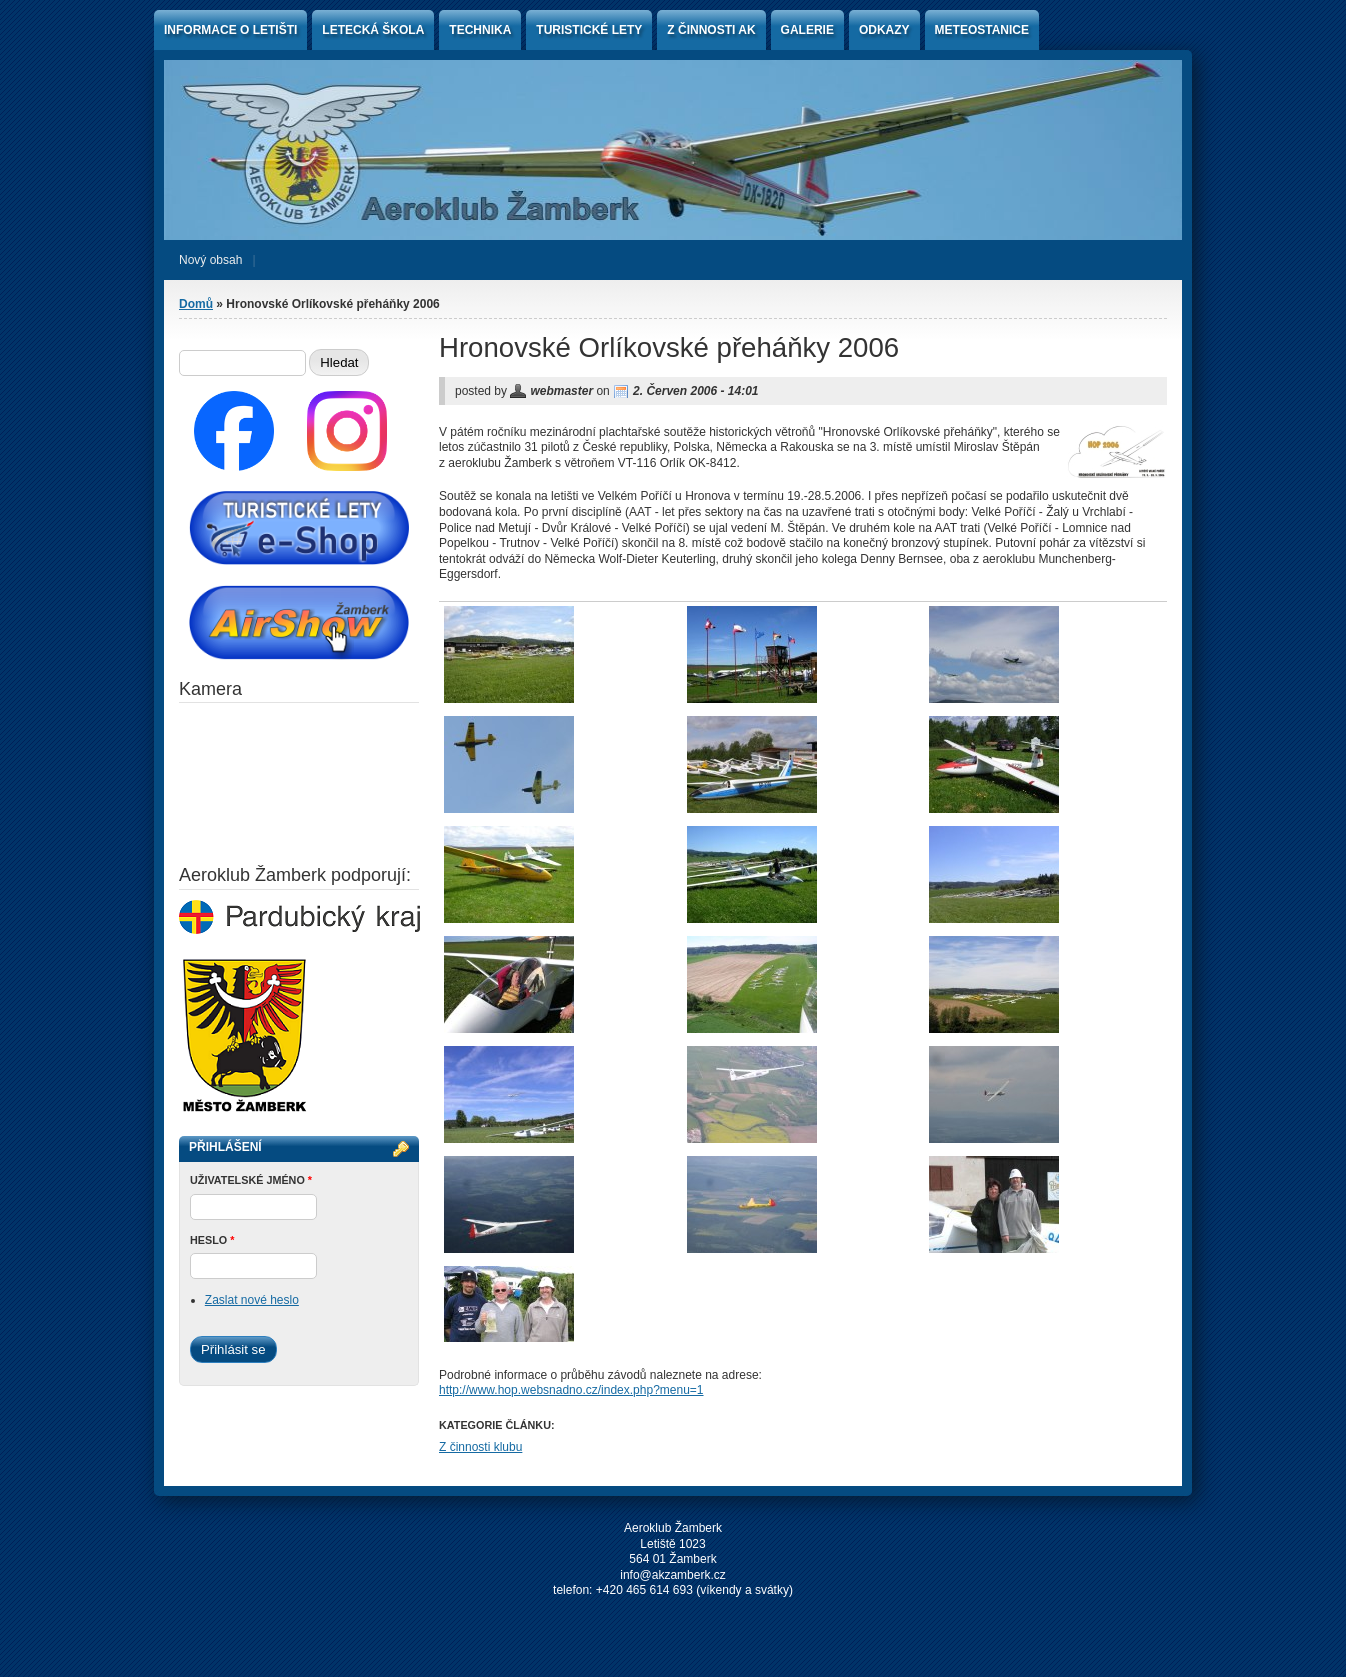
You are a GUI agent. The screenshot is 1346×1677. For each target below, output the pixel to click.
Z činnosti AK (711, 30)
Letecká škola (373, 30)
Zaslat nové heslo (252, 1300)
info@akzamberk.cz (673, 1575)
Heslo (212, 1240)
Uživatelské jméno (251, 1180)
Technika (480, 30)
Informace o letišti (230, 30)
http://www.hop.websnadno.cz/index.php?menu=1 (571, 1390)
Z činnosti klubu (480, 1447)
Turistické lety (589, 30)
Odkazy (884, 30)
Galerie (807, 30)
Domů (196, 304)
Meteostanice (982, 30)
